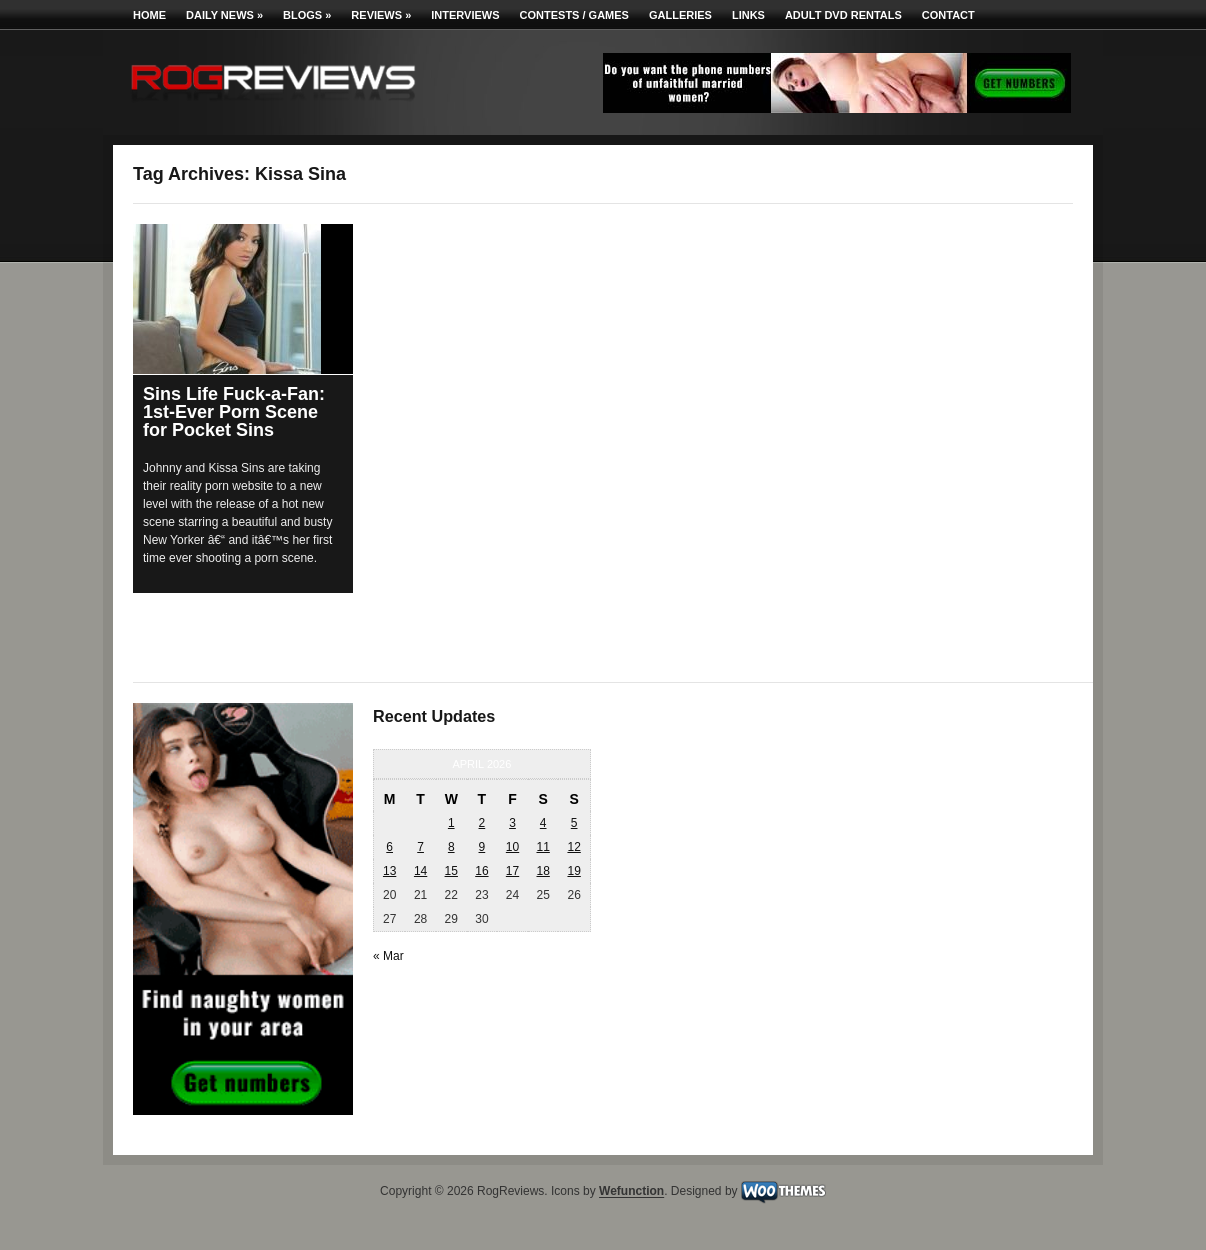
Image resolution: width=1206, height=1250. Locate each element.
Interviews (465, 15)
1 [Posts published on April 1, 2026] (451, 823)
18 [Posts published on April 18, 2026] (542, 871)
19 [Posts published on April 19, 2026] (573, 871)
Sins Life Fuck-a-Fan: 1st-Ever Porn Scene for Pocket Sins (234, 412)
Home (149, 15)
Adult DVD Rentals (843, 15)
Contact (948, 15)
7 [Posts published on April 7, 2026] (420, 847)
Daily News (224, 15)
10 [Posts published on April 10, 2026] (512, 847)
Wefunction (631, 1192)
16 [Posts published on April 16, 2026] (481, 871)
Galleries (680, 15)
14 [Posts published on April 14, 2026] (420, 871)
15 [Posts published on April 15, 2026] (451, 871)
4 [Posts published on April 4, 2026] (543, 823)
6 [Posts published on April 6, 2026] (389, 847)
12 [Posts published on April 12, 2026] (573, 847)
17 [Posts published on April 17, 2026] (512, 871)
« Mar (388, 956)
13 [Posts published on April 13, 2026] (389, 871)
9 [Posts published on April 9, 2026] (482, 847)
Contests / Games (574, 15)
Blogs (307, 15)
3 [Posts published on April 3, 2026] (512, 823)
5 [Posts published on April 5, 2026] (574, 823)
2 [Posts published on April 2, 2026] (482, 823)
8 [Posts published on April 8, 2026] (451, 847)
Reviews (381, 15)
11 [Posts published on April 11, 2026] (542, 847)
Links (748, 15)
